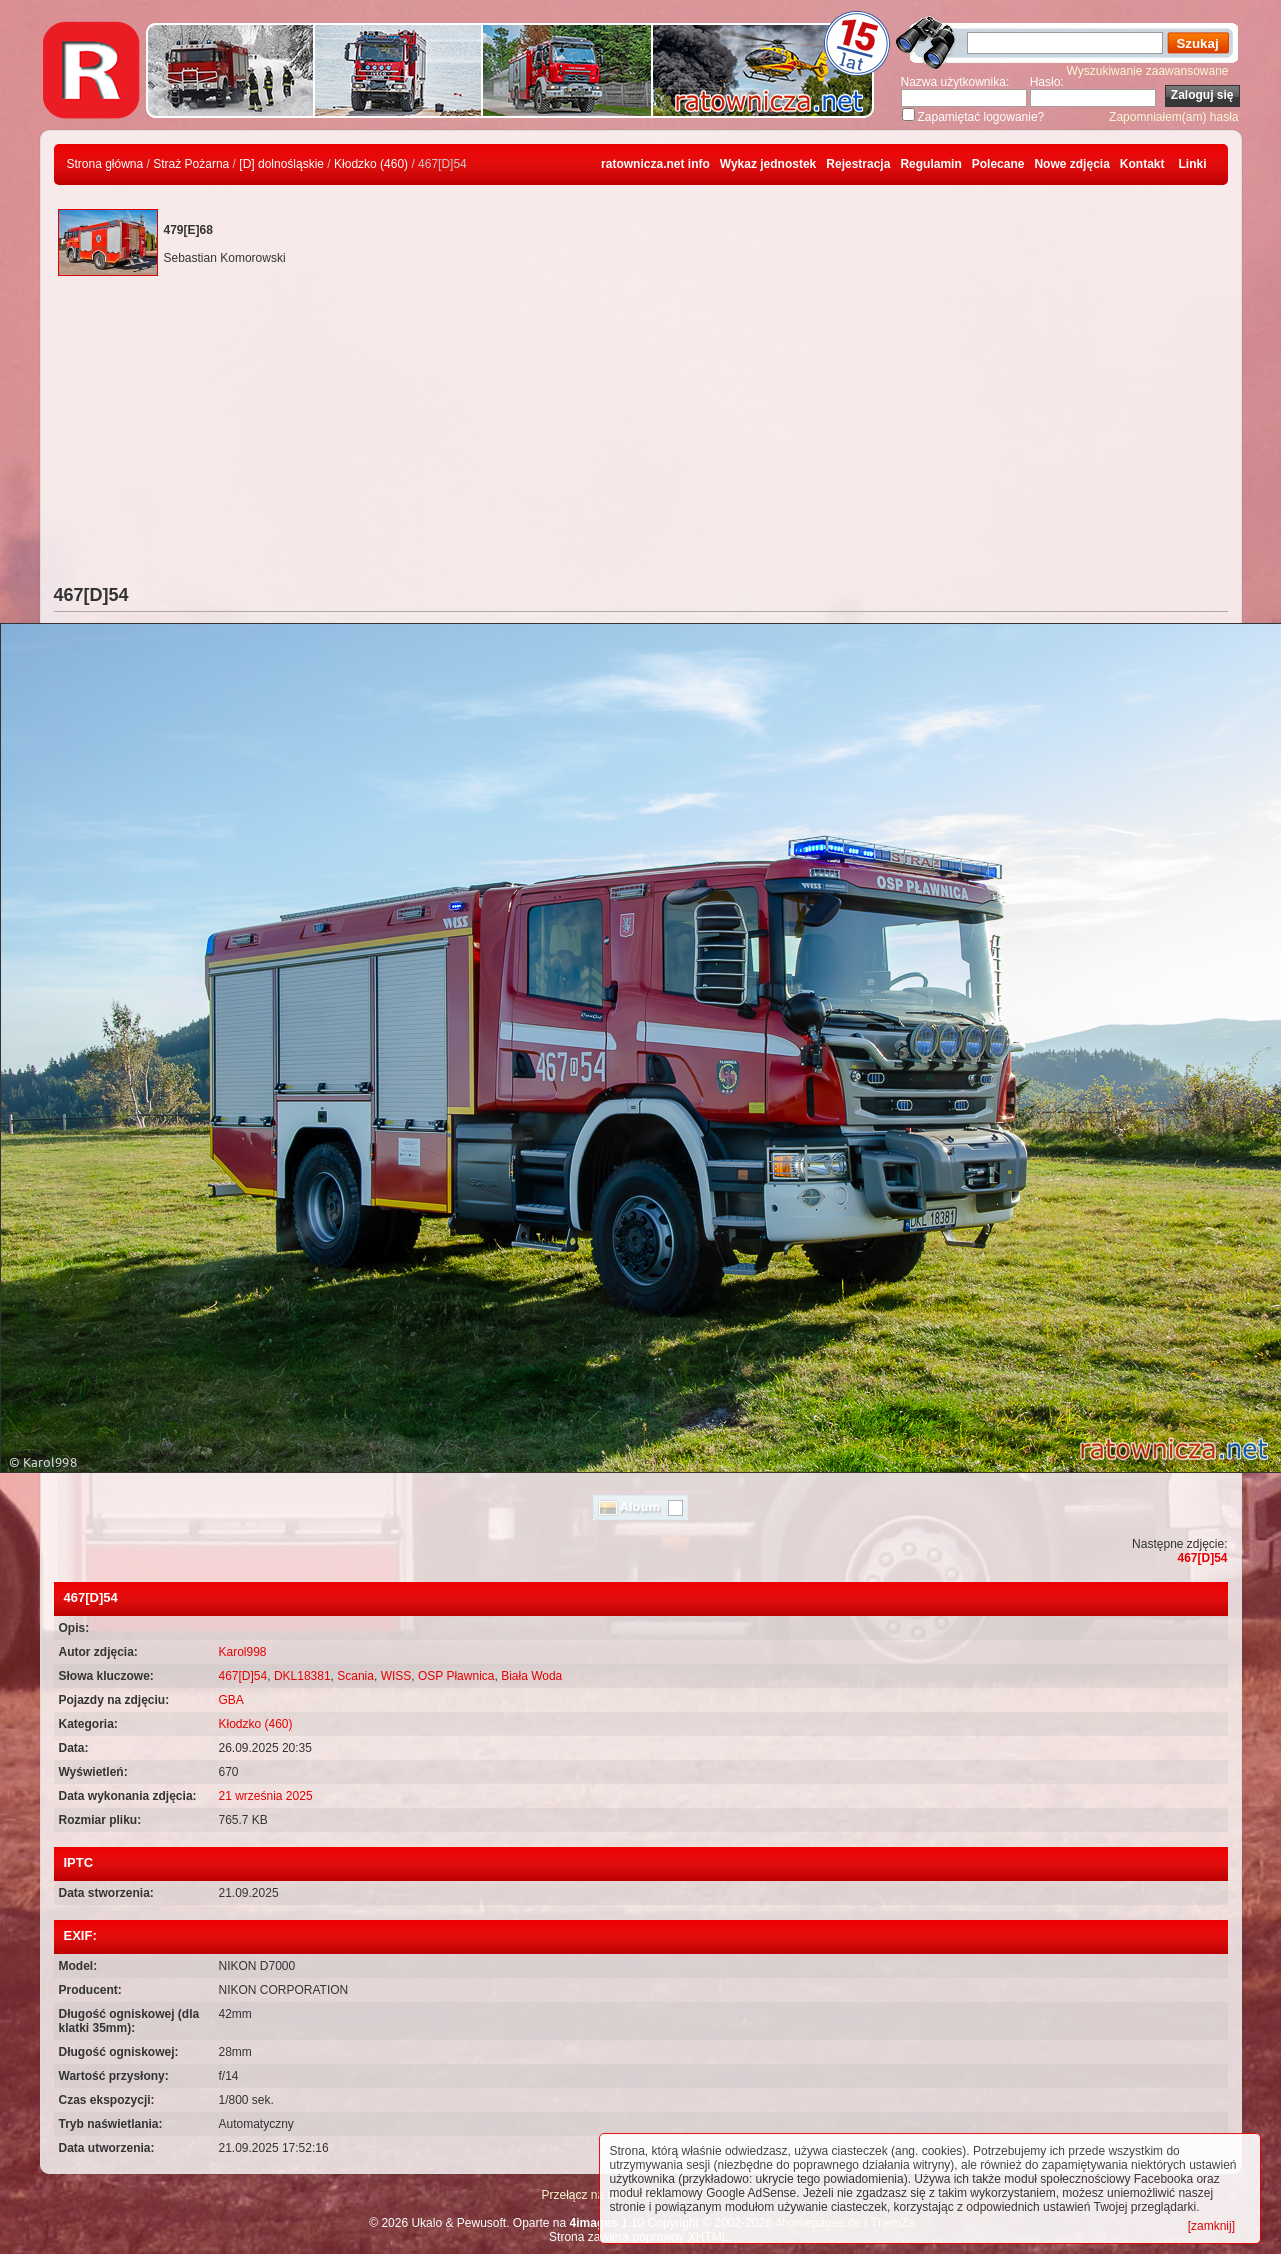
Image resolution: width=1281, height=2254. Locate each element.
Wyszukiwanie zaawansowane (1148, 71)
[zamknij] (1211, 2226)
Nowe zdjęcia (1071, 164)
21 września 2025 (266, 1796)
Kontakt (1142, 164)
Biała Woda (531, 1676)
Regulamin (930, 164)
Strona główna (105, 164)
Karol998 (243, 1652)
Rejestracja (858, 164)
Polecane (998, 164)
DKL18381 (302, 1676)
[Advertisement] (641, 435)
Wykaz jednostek (768, 164)
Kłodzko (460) (371, 164)
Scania (355, 1676)
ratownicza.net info (655, 164)
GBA (231, 1700)
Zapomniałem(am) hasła (1173, 117)
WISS (396, 1676)
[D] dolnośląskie (281, 164)
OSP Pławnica (456, 1676)
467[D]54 (1202, 1558)
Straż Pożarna (191, 164)
